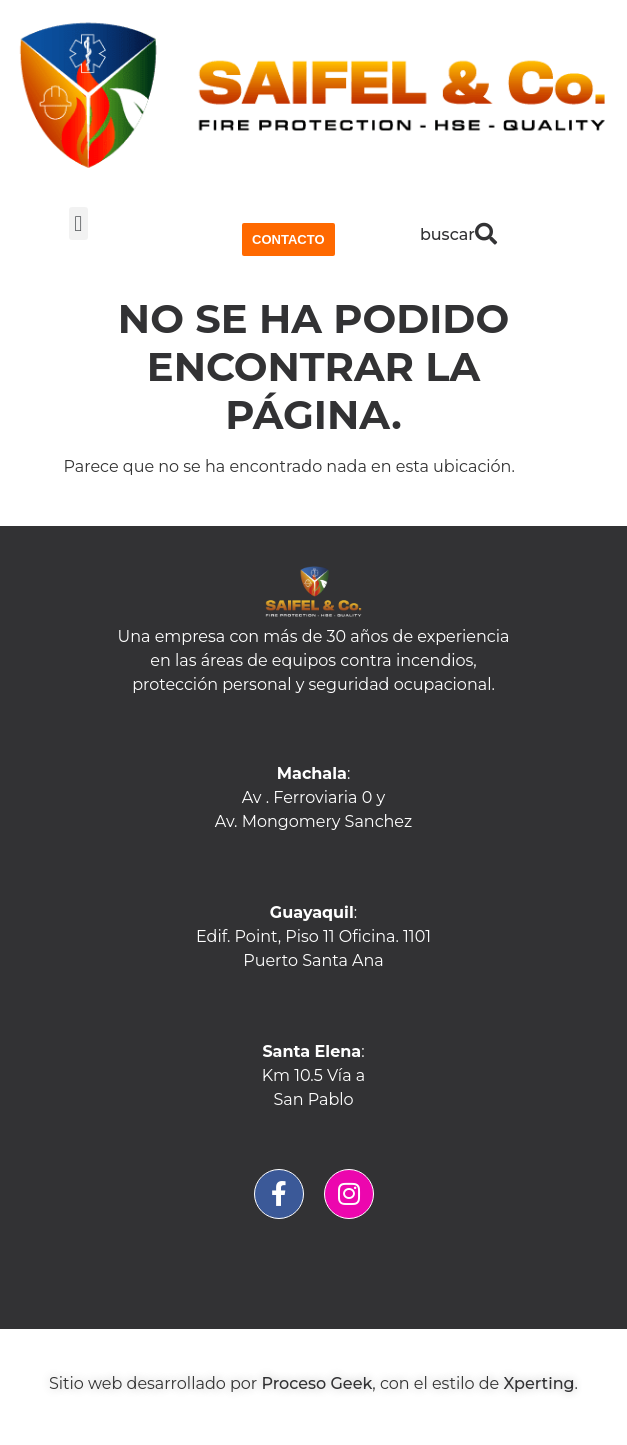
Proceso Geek (316, 1383)
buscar (447, 234)
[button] (78, 223)
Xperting (538, 1383)
